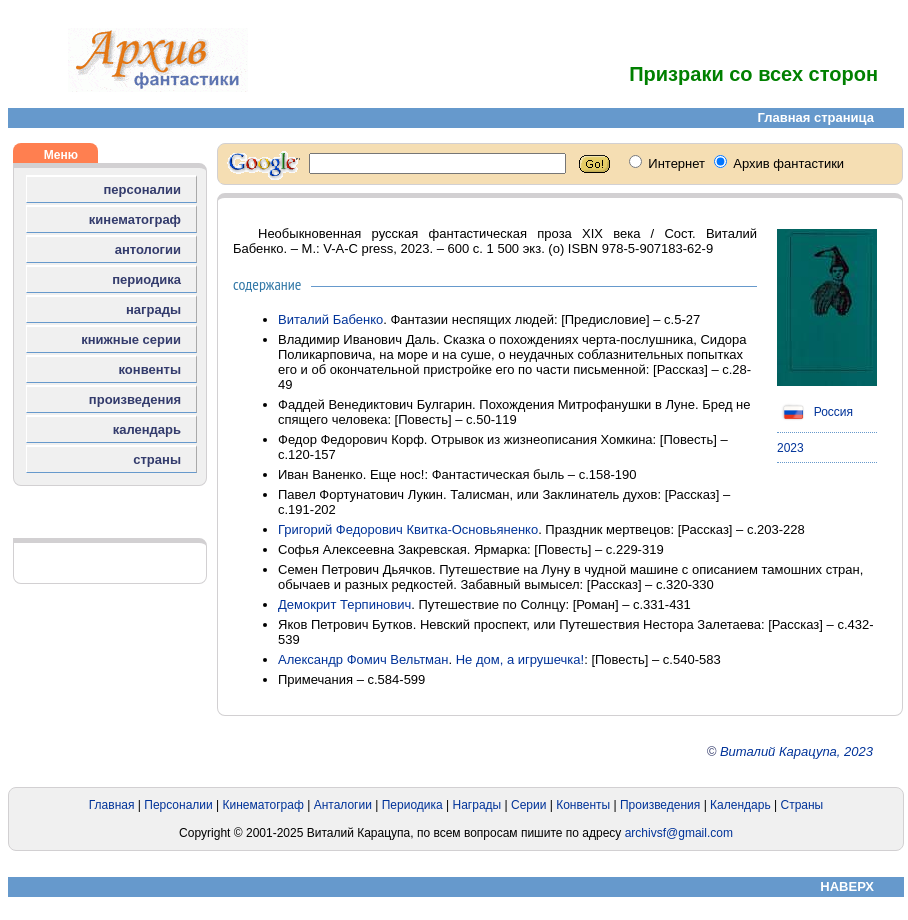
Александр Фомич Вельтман (363, 659)
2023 (790, 448)
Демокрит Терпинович (344, 604)
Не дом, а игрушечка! (520, 659)
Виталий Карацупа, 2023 (796, 751)
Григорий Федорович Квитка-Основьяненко (408, 529)
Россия (815, 412)
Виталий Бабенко (330, 319)
